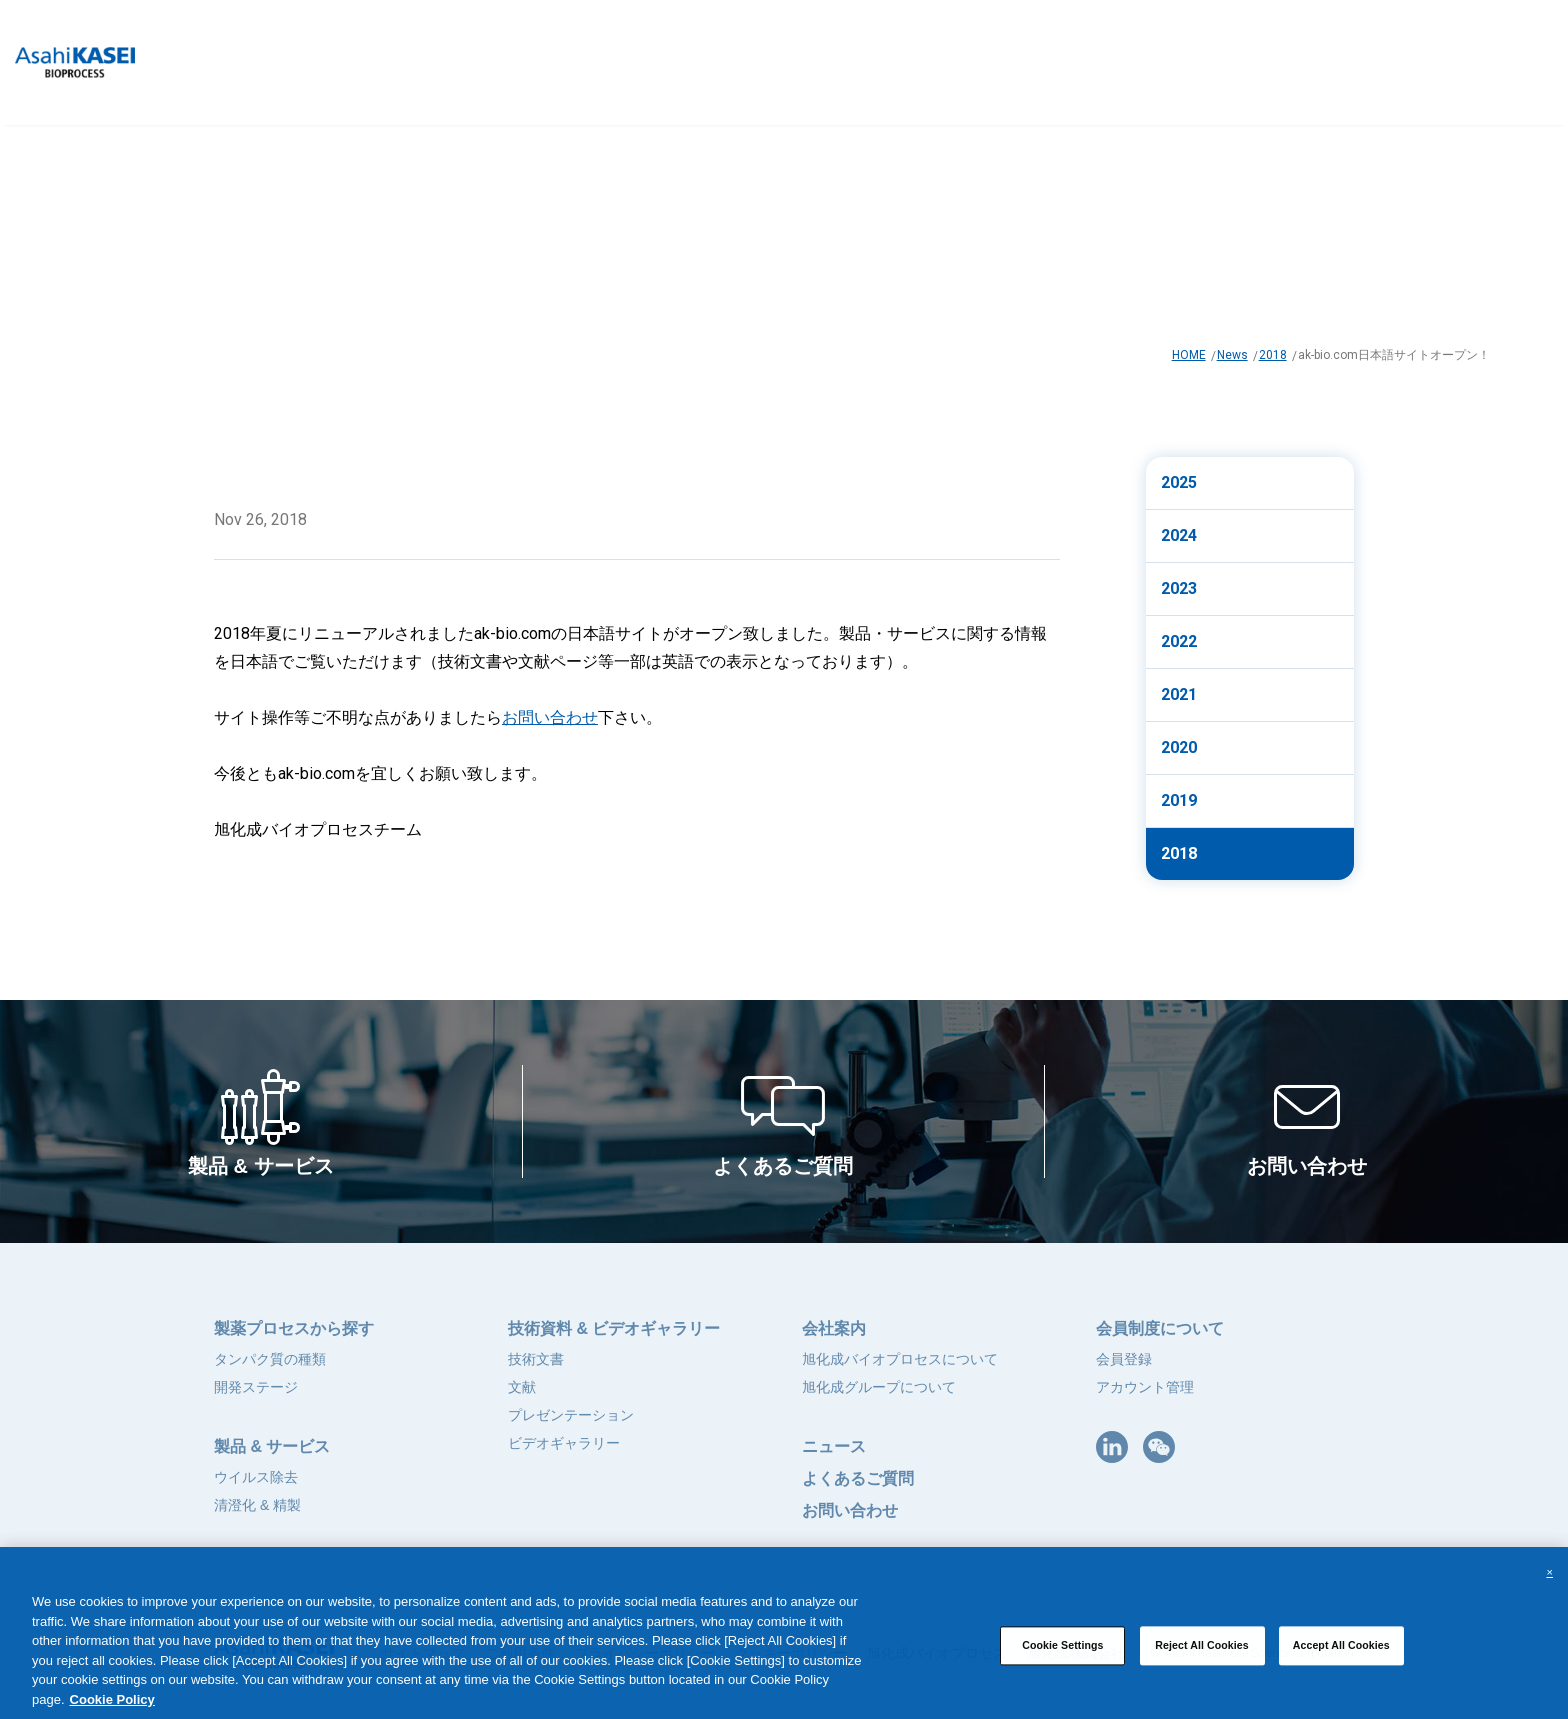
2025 (1179, 482)
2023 (1179, 588)
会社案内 (834, 1328)
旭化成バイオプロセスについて (900, 1359)
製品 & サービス (272, 1446)
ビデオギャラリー (564, 1443)
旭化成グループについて (879, 1387)
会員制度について (1160, 1328)
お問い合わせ (550, 717)
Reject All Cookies (1202, 1665)
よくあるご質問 (858, 1478)
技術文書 (536, 1359)
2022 (1179, 641)
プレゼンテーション (571, 1415)
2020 (1179, 747)
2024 (1179, 535)
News (1232, 355)
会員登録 (1124, 1359)
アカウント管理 (1145, 1387)
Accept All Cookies (1341, 1665)
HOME (1189, 355)
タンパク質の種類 (270, 1359)
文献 (522, 1387)
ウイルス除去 (256, 1477)
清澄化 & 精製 (257, 1505)
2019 (1179, 800)
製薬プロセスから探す (294, 1328)
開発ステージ (256, 1387)
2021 (1179, 694)
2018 (1273, 355)
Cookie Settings (1062, 1665)
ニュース (834, 1446)
